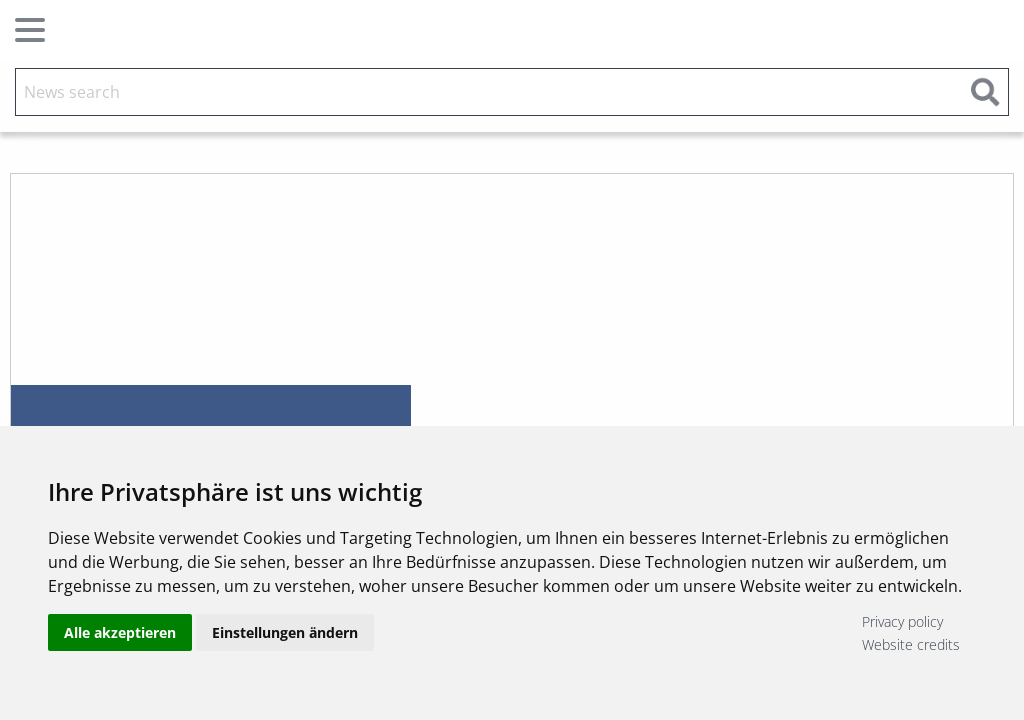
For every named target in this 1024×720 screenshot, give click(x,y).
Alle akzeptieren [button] (120, 632)
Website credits (911, 644)
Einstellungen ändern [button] (285, 632)
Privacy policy (902, 621)
